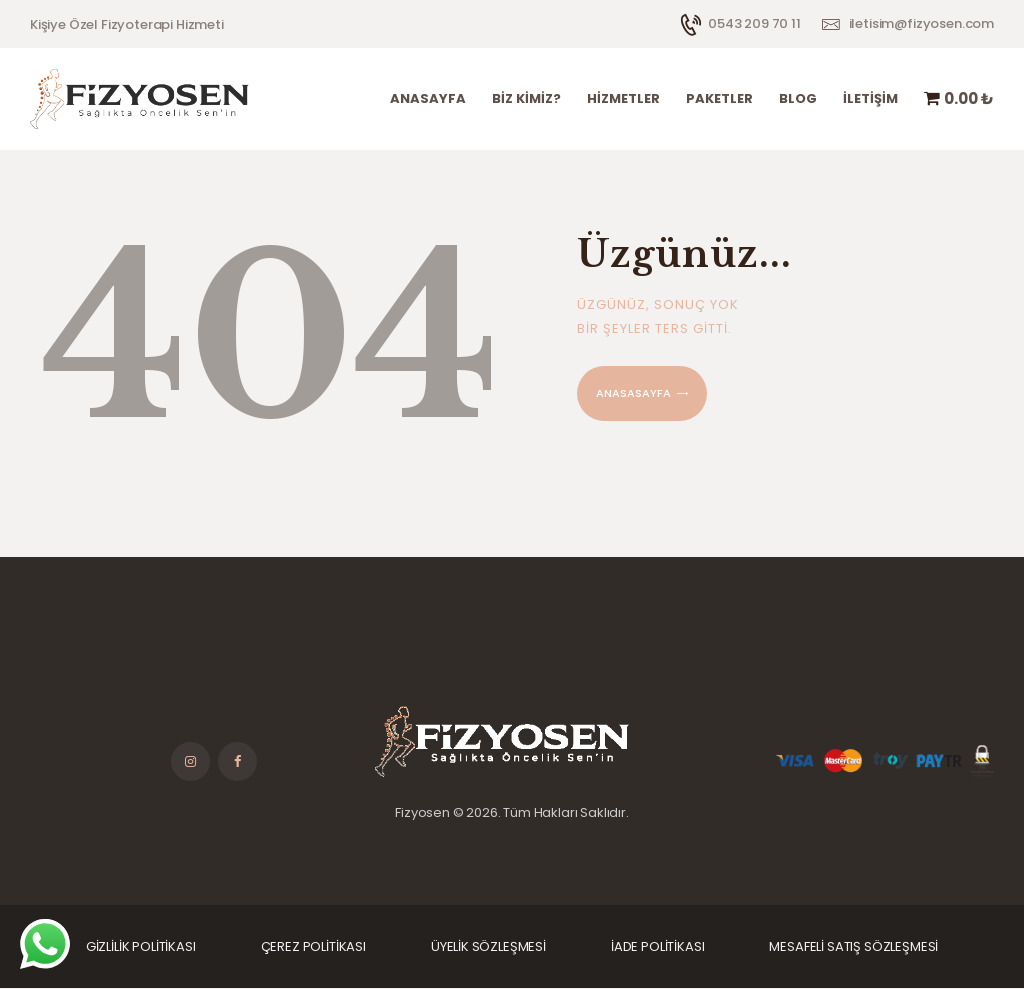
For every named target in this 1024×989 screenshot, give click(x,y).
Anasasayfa (633, 393)
